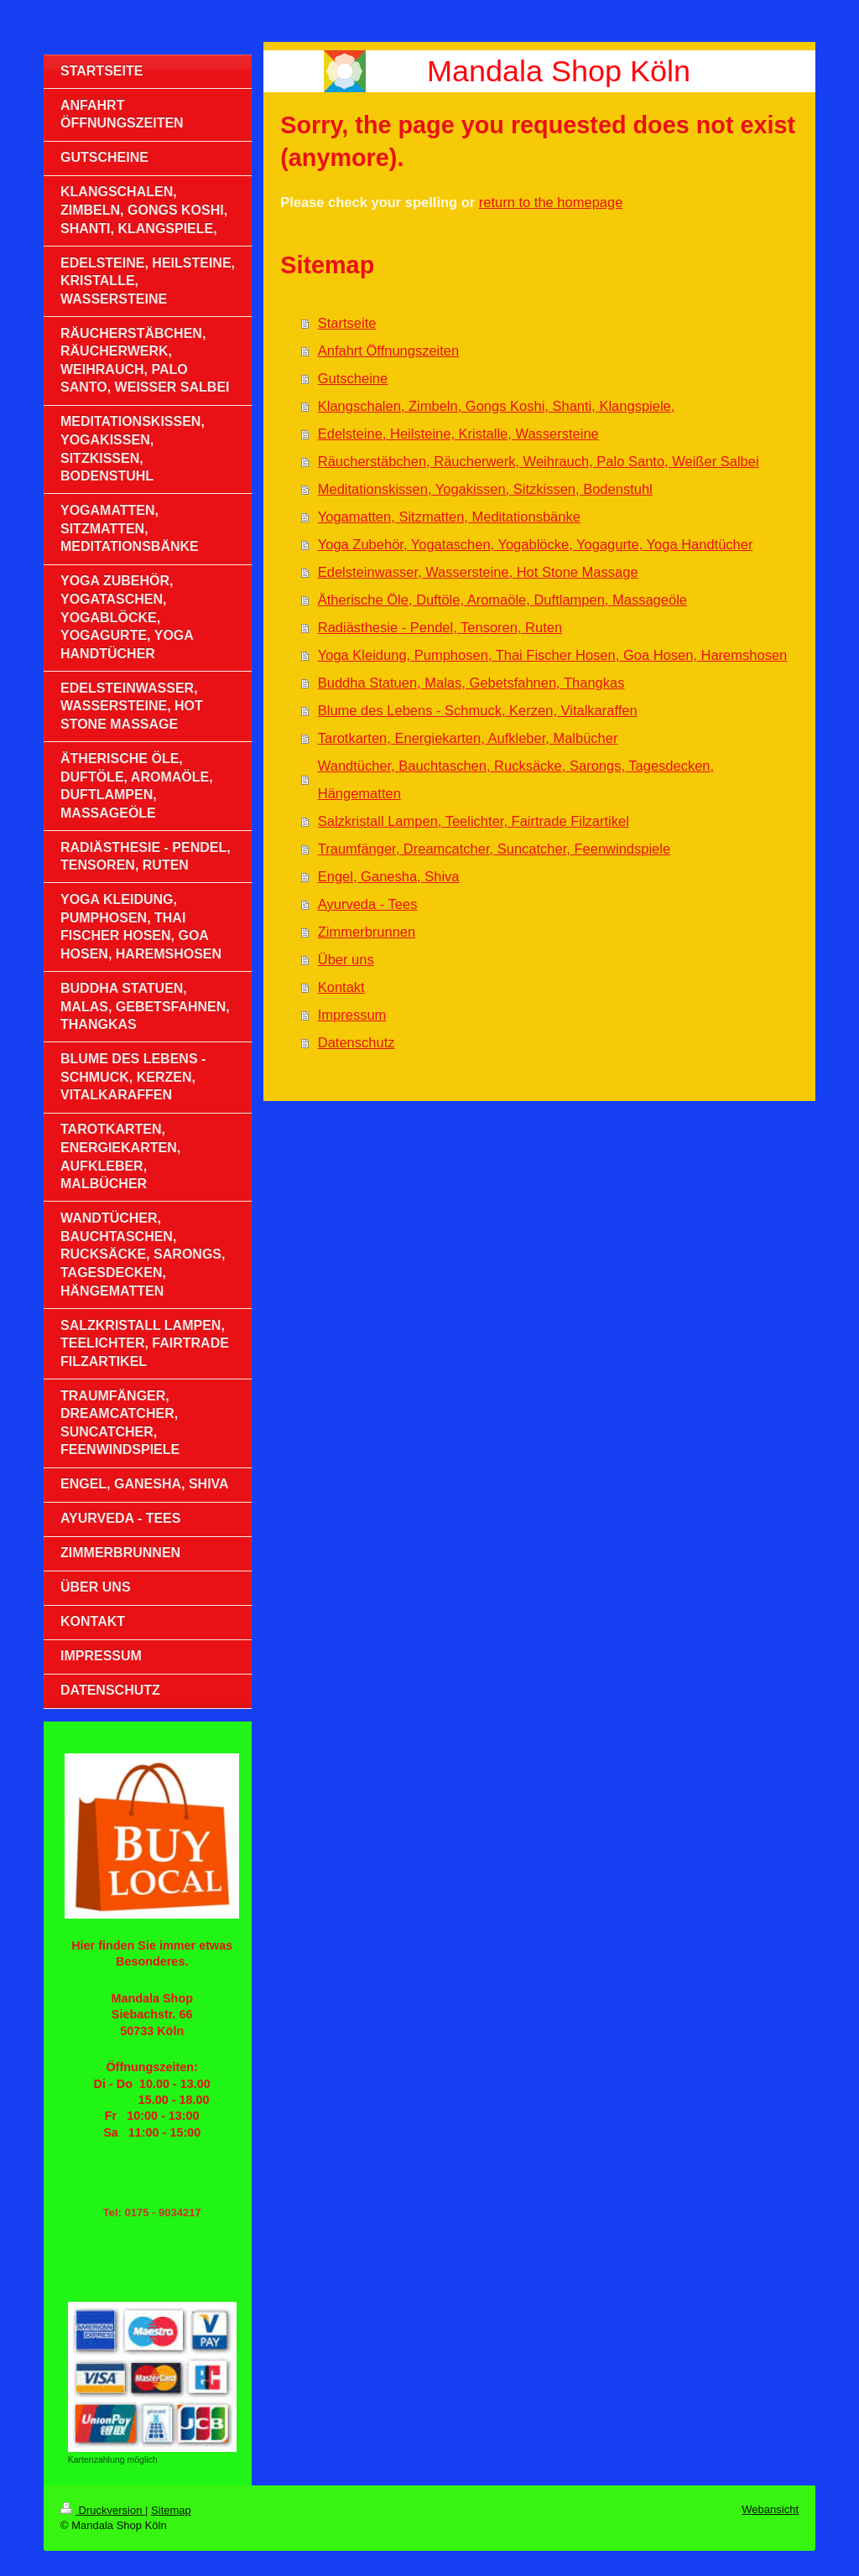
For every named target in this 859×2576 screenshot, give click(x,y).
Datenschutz (356, 1042)
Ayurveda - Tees (368, 903)
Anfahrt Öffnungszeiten (388, 350)
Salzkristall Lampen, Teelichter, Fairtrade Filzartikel (473, 820)
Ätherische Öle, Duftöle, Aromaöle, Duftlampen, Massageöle (502, 599)
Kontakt (341, 987)
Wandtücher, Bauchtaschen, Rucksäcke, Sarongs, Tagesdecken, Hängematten (516, 779)
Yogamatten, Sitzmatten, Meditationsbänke (449, 516)
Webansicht (770, 2509)
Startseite (347, 322)
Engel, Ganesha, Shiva (389, 876)
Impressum (352, 1014)
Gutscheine (353, 378)
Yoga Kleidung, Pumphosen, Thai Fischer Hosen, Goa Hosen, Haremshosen (553, 654)
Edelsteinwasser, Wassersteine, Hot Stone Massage (478, 571)
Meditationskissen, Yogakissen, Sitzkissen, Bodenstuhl (485, 488)
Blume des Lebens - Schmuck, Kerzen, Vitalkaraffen (478, 710)
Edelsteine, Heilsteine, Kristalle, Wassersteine (458, 433)
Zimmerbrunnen (366, 931)
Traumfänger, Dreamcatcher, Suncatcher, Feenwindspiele (494, 848)
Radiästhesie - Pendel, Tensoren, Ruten (440, 627)
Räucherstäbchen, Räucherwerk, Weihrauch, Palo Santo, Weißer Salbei (538, 461)
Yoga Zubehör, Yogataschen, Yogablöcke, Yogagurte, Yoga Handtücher (535, 544)
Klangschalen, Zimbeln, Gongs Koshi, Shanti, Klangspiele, (496, 405)
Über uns (346, 959)
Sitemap (171, 2510)
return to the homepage (551, 202)
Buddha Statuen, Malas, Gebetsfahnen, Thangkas (471, 682)
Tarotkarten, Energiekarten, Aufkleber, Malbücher (468, 737)
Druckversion (102, 2510)
